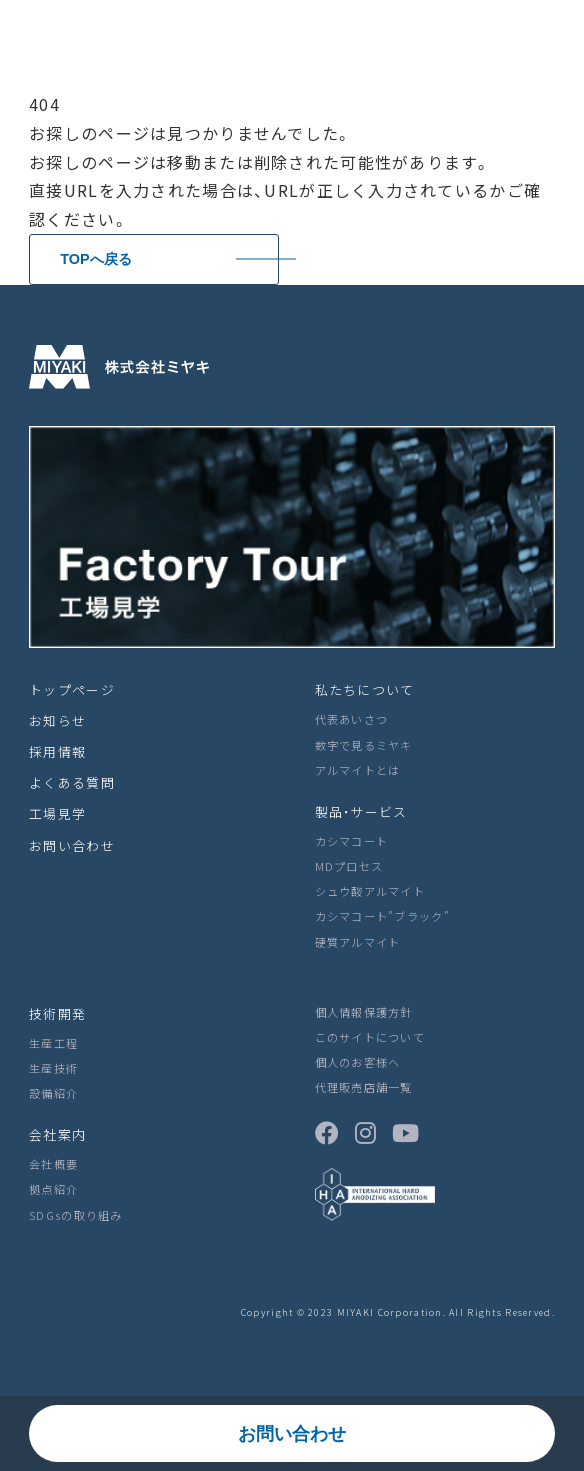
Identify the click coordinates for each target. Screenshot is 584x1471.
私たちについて (365, 689)
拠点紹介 (53, 1189)
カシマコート (352, 841)
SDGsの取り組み (76, 1215)
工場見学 (57, 813)
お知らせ (57, 720)
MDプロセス (349, 866)
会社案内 (57, 1134)
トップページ (72, 689)
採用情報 (57, 751)
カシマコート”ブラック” (382, 916)
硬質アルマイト (358, 942)
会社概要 (53, 1164)
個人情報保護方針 (364, 1012)
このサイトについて (370, 1037)
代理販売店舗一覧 (364, 1087)
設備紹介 (53, 1093)
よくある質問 (72, 782)
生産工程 (53, 1043)
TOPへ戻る (95, 259)
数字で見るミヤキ (364, 745)
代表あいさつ (352, 719)
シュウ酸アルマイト (370, 891)
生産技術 (53, 1068)
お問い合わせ (292, 1434)
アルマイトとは (358, 770)
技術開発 (57, 1013)
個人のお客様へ (358, 1062)
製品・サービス (361, 811)
